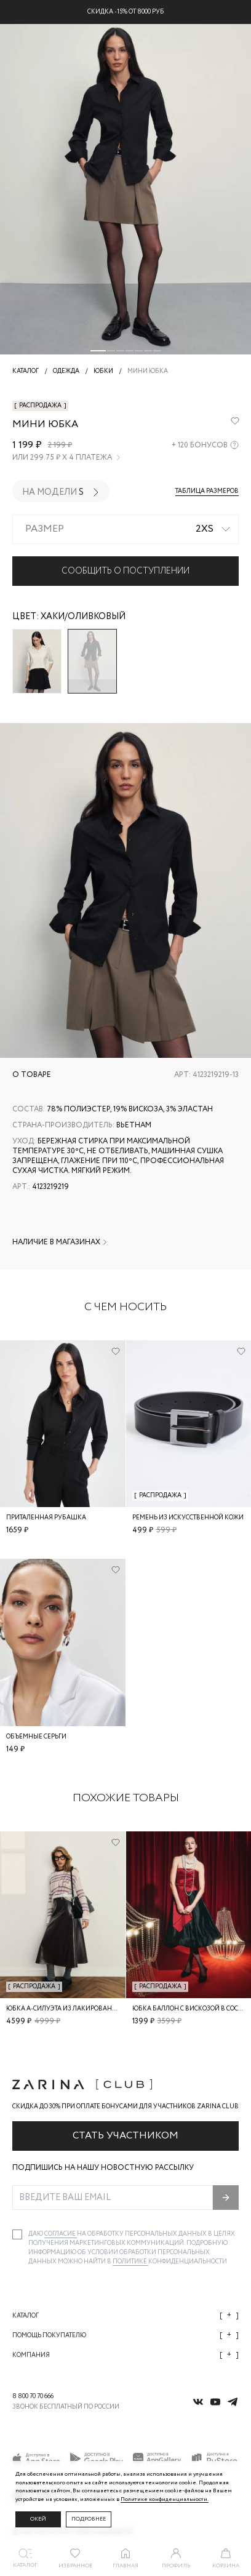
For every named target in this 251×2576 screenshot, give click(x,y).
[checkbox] (17, 2234)
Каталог (125, 2315)
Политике (130, 2261)
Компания (125, 2355)
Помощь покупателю (125, 2335)
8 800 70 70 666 (33, 2396)
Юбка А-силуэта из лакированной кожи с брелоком (96, 2009)
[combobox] (125, 529)
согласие (60, 2234)
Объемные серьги (36, 1737)
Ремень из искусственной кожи (188, 1517)
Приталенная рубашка (46, 1517)
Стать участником (125, 2136)
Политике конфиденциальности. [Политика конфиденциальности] (165, 2499)
